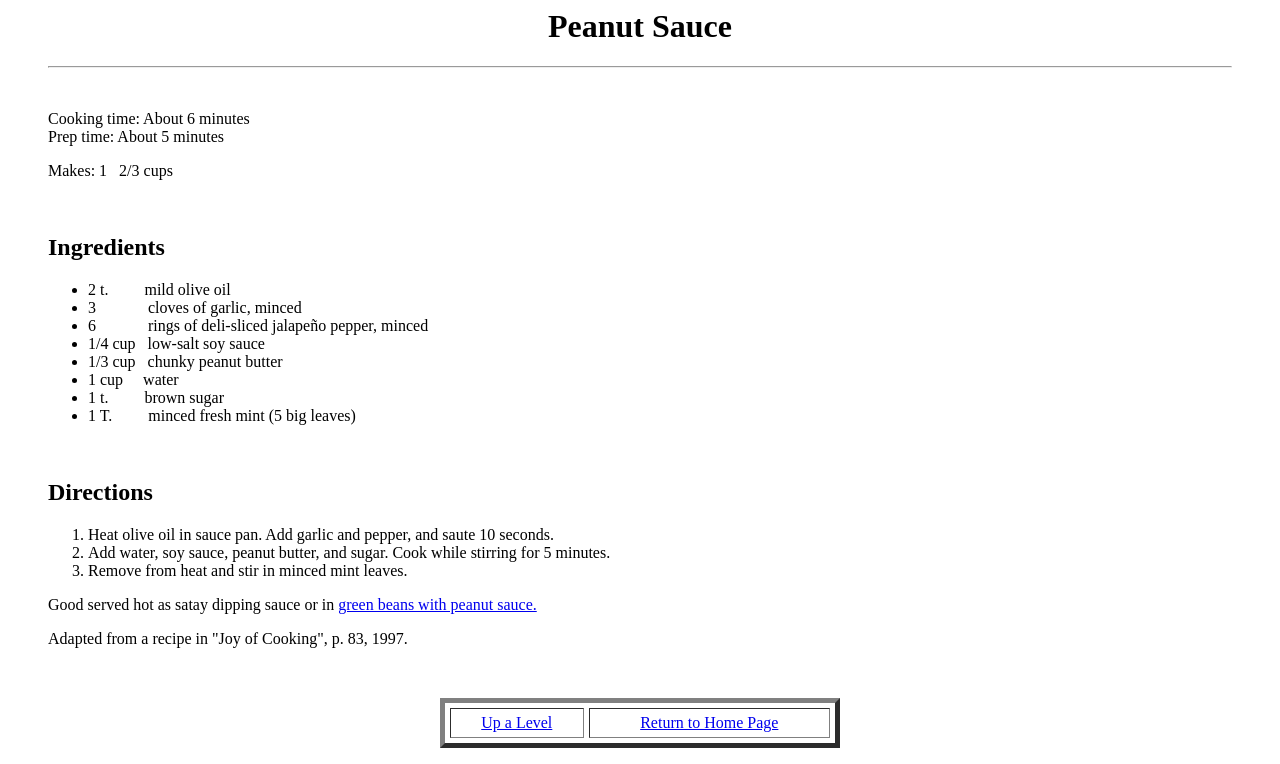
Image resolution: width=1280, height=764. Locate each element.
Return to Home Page (709, 722)
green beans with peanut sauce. (437, 604)
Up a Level (516, 722)
